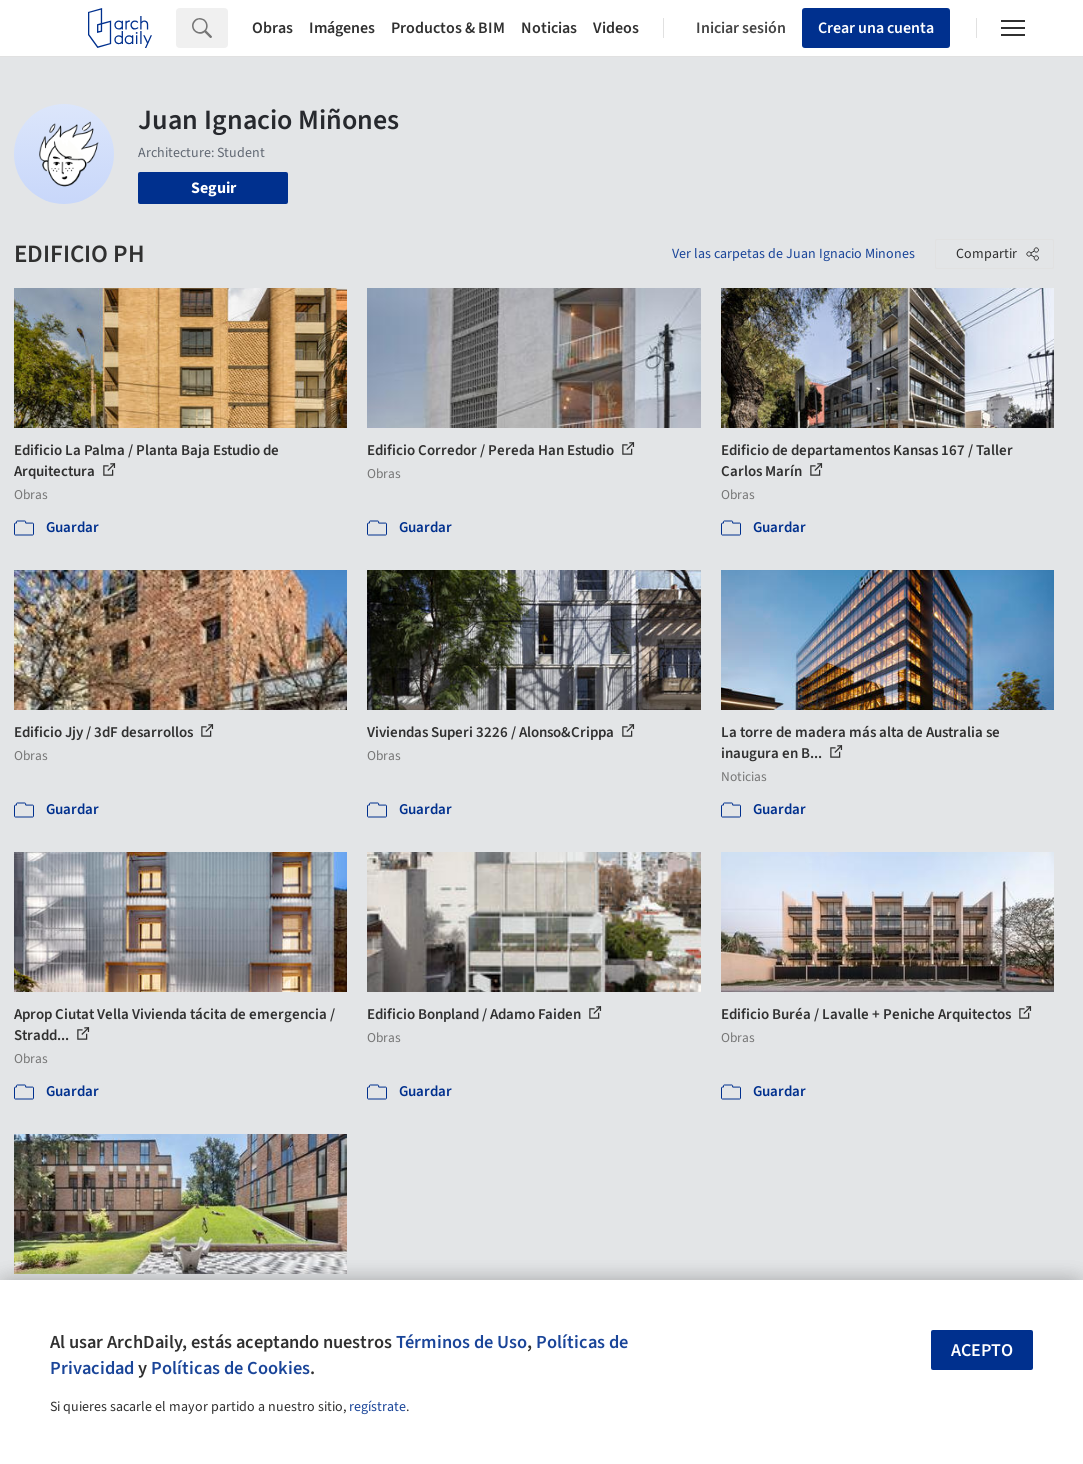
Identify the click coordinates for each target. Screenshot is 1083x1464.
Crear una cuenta (876, 28)
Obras (272, 28)
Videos (616, 28)
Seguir (213, 188)
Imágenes (342, 28)
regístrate (377, 1407)
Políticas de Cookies (230, 1368)
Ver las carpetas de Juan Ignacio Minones (793, 254)
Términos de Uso (461, 1342)
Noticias (549, 28)
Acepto (982, 1350)
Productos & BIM (448, 28)
